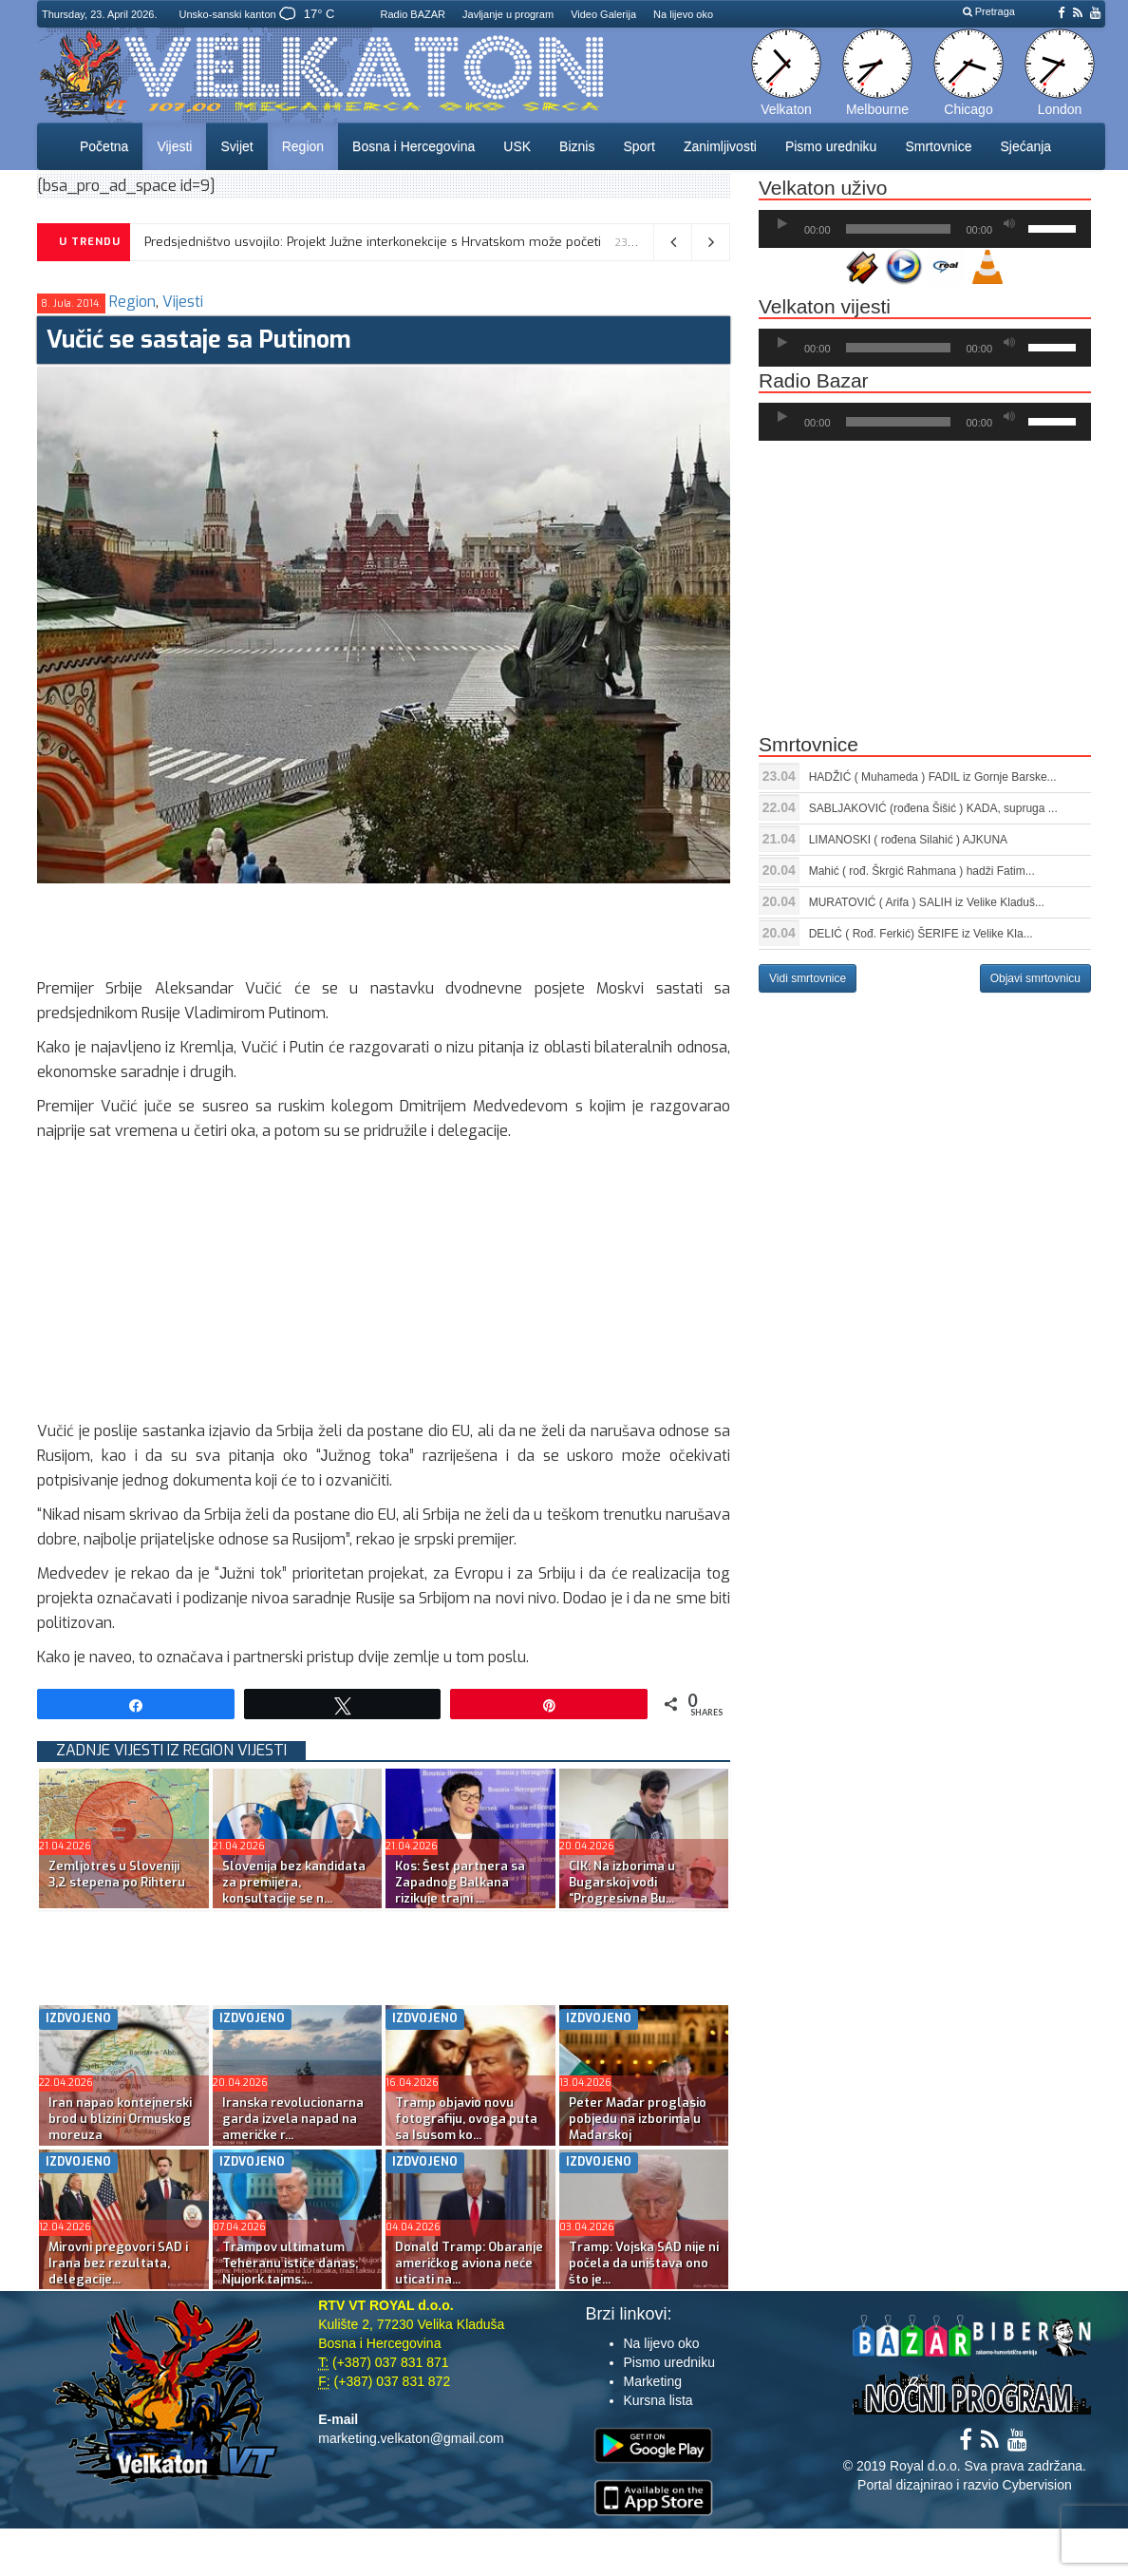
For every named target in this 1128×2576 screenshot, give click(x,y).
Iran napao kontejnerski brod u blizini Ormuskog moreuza (120, 2118)
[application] (925, 229)
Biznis (576, 146)
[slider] (898, 229)
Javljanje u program (508, 14)
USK (517, 146)
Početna (104, 146)
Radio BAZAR (413, 14)
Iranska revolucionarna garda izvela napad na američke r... (293, 2118)
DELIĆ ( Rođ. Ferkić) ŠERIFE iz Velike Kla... (921, 933)
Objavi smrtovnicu (1035, 978)
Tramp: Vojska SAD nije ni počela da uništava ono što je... (644, 2263)
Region (303, 146)
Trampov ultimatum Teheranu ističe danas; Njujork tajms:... (290, 2263)
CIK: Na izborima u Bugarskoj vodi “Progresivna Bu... (622, 1882)
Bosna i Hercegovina (413, 146)
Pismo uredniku (831, 146)
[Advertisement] (382, 926)
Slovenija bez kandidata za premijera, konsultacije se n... (294, 1882)
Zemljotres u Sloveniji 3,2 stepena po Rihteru (116, 1874)
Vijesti (174, 146)
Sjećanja (1025, 146)
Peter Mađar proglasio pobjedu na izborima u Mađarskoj (637, 2118)
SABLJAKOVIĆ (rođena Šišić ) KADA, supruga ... (933, 808)
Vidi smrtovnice (807, 978)
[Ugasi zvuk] (1009, 224)
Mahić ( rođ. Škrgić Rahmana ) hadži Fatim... (922, 871)
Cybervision (1037, 2484)
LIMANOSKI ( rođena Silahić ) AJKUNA (908, 839)
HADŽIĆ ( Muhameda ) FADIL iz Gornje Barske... (933, 777)
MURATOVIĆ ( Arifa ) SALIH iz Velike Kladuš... (926, 902)
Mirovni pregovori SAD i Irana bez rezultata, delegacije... (118, 2263)
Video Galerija (603, 14)
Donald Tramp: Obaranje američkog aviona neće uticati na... (469, 2263)
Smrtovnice (938, 146)
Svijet (236, 146)
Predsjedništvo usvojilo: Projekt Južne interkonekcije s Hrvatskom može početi (372, 242)
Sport (638, 146)
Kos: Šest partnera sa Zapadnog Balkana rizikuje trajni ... (460, 1882)
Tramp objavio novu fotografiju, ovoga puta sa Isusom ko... (466, 2118)
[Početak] (782, 224)
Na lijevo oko (683, 14)
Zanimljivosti (720, 146)
